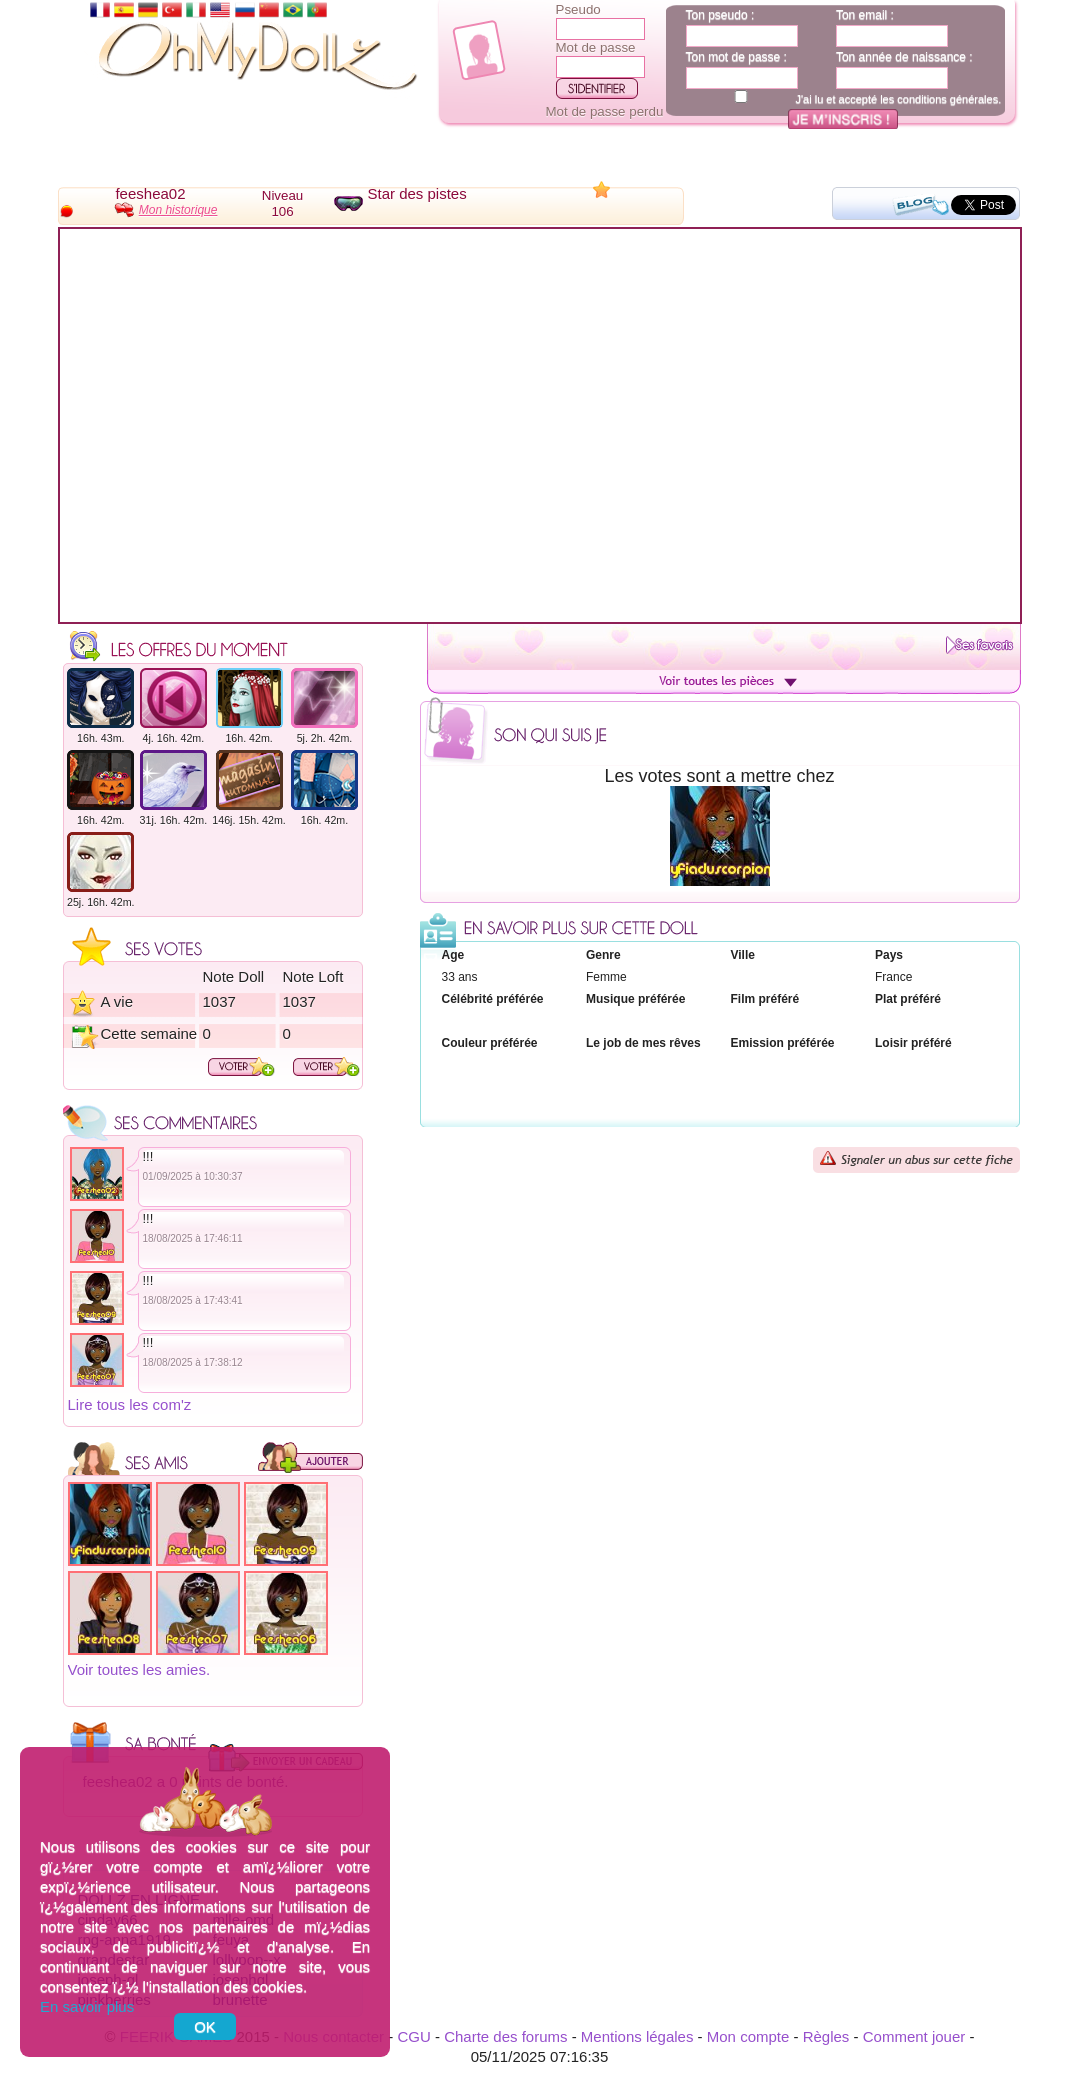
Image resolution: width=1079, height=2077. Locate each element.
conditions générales (947, 99)
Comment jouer (914, 2036)
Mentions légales (637, 2036)
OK (205, 2026)
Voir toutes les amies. (139, 1669)
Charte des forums (505, 2036)
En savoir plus (87, 2006)
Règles (826, 2036)
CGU (413, 2036)
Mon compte (748, 2036)
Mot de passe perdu (605, 111)
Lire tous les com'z (130, 1404)
